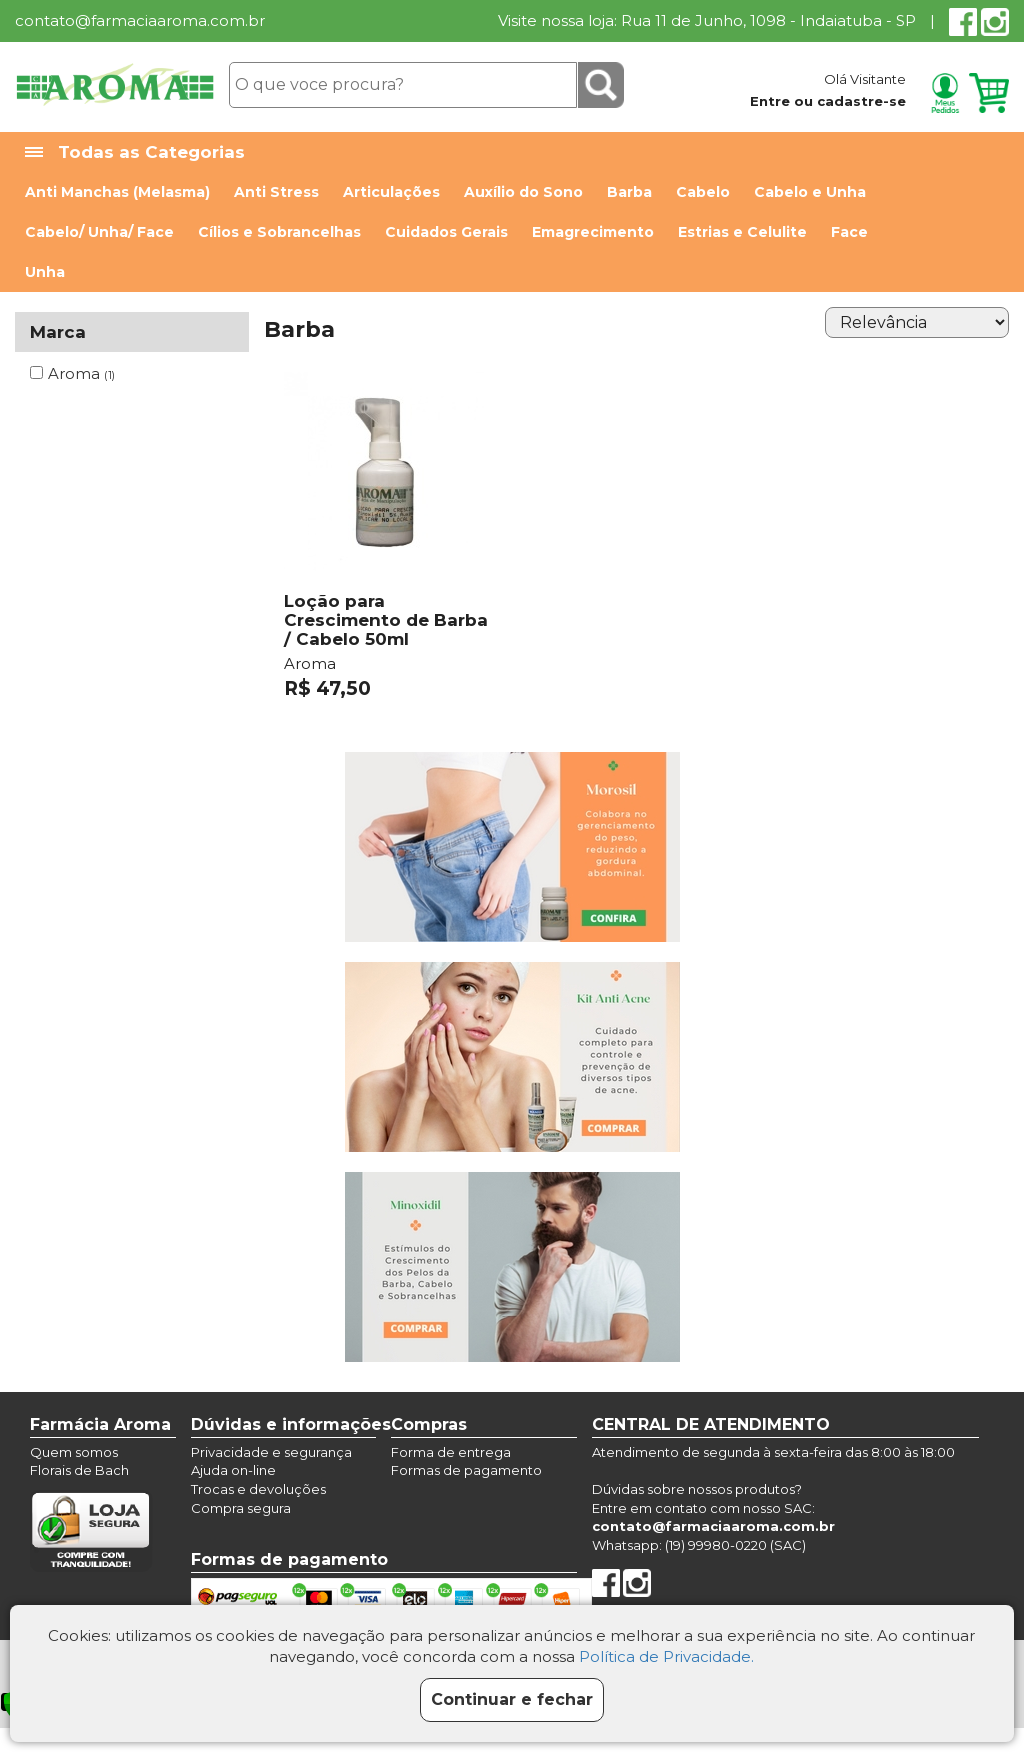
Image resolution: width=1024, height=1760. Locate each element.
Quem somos (74, 1452)
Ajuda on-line (233, 1470)
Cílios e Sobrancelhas (279, 232)
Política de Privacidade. (666, 1656)
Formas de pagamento (466, 1470)
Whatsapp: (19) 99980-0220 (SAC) (699, 1545)
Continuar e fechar (512, 1699)
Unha (45, 272)
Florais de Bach (79, 1470)
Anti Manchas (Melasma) (117, 192)
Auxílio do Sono (523, 192)
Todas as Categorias (135, 152)
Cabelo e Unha (810, 192)
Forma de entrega (451, 1452)
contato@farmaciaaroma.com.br (140, 20)
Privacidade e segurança (271, 1452)
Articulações (391, 192)
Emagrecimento (593, 232)
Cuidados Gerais (446, 232)
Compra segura (241, 1508)
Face (849, 232)
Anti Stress (276, 192)
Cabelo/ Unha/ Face (99, 232)
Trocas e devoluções (258, 1489)
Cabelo (703, 192)
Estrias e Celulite (742, 232)
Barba (629, 192)
